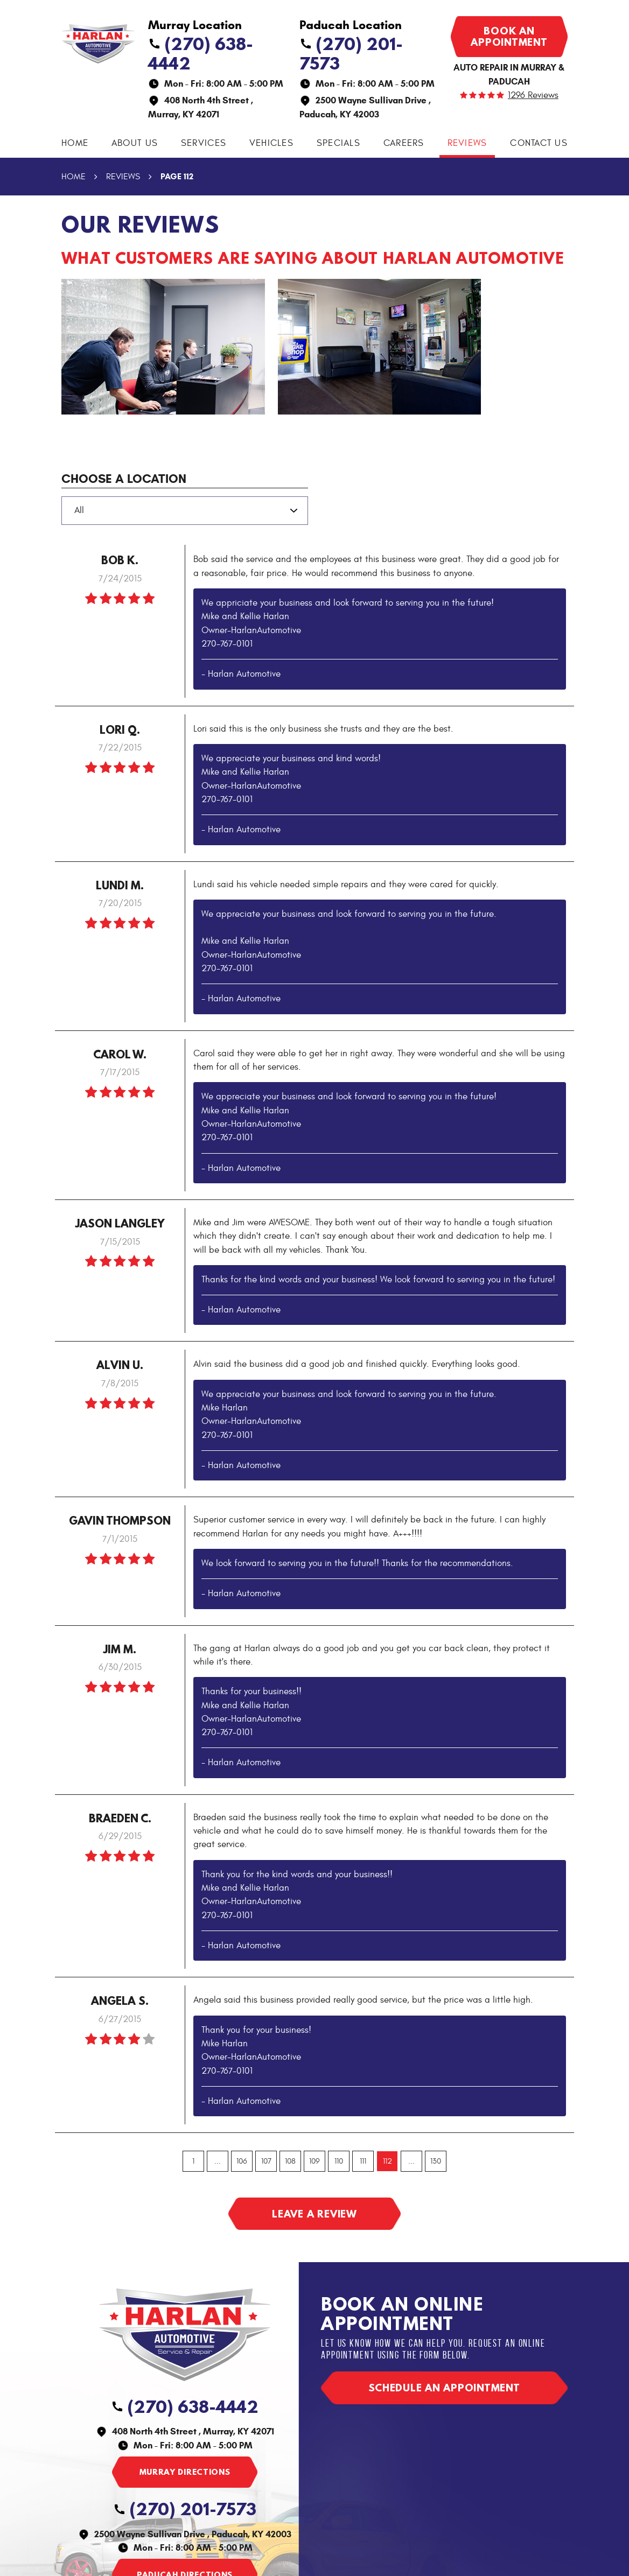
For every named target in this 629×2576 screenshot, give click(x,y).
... (217, 2161)
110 (338, 2161)
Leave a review (314, 2214)
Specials (338, 143)
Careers (403, 143)
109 (314, 2161)
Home (74, 143)
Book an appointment (509, 36)
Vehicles (271, 143)
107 (266, 2161)
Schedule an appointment (444, 2388)
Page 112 (176, 176)
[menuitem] (74, 143)
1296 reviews (533, 95)
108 (290, 2161)
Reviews (467, 143)
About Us (134, 143)
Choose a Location (123, 478)
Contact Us (539, 143)
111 (363, 2161)
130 (435, 2161)
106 (241, 2161)
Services (203, 143)
